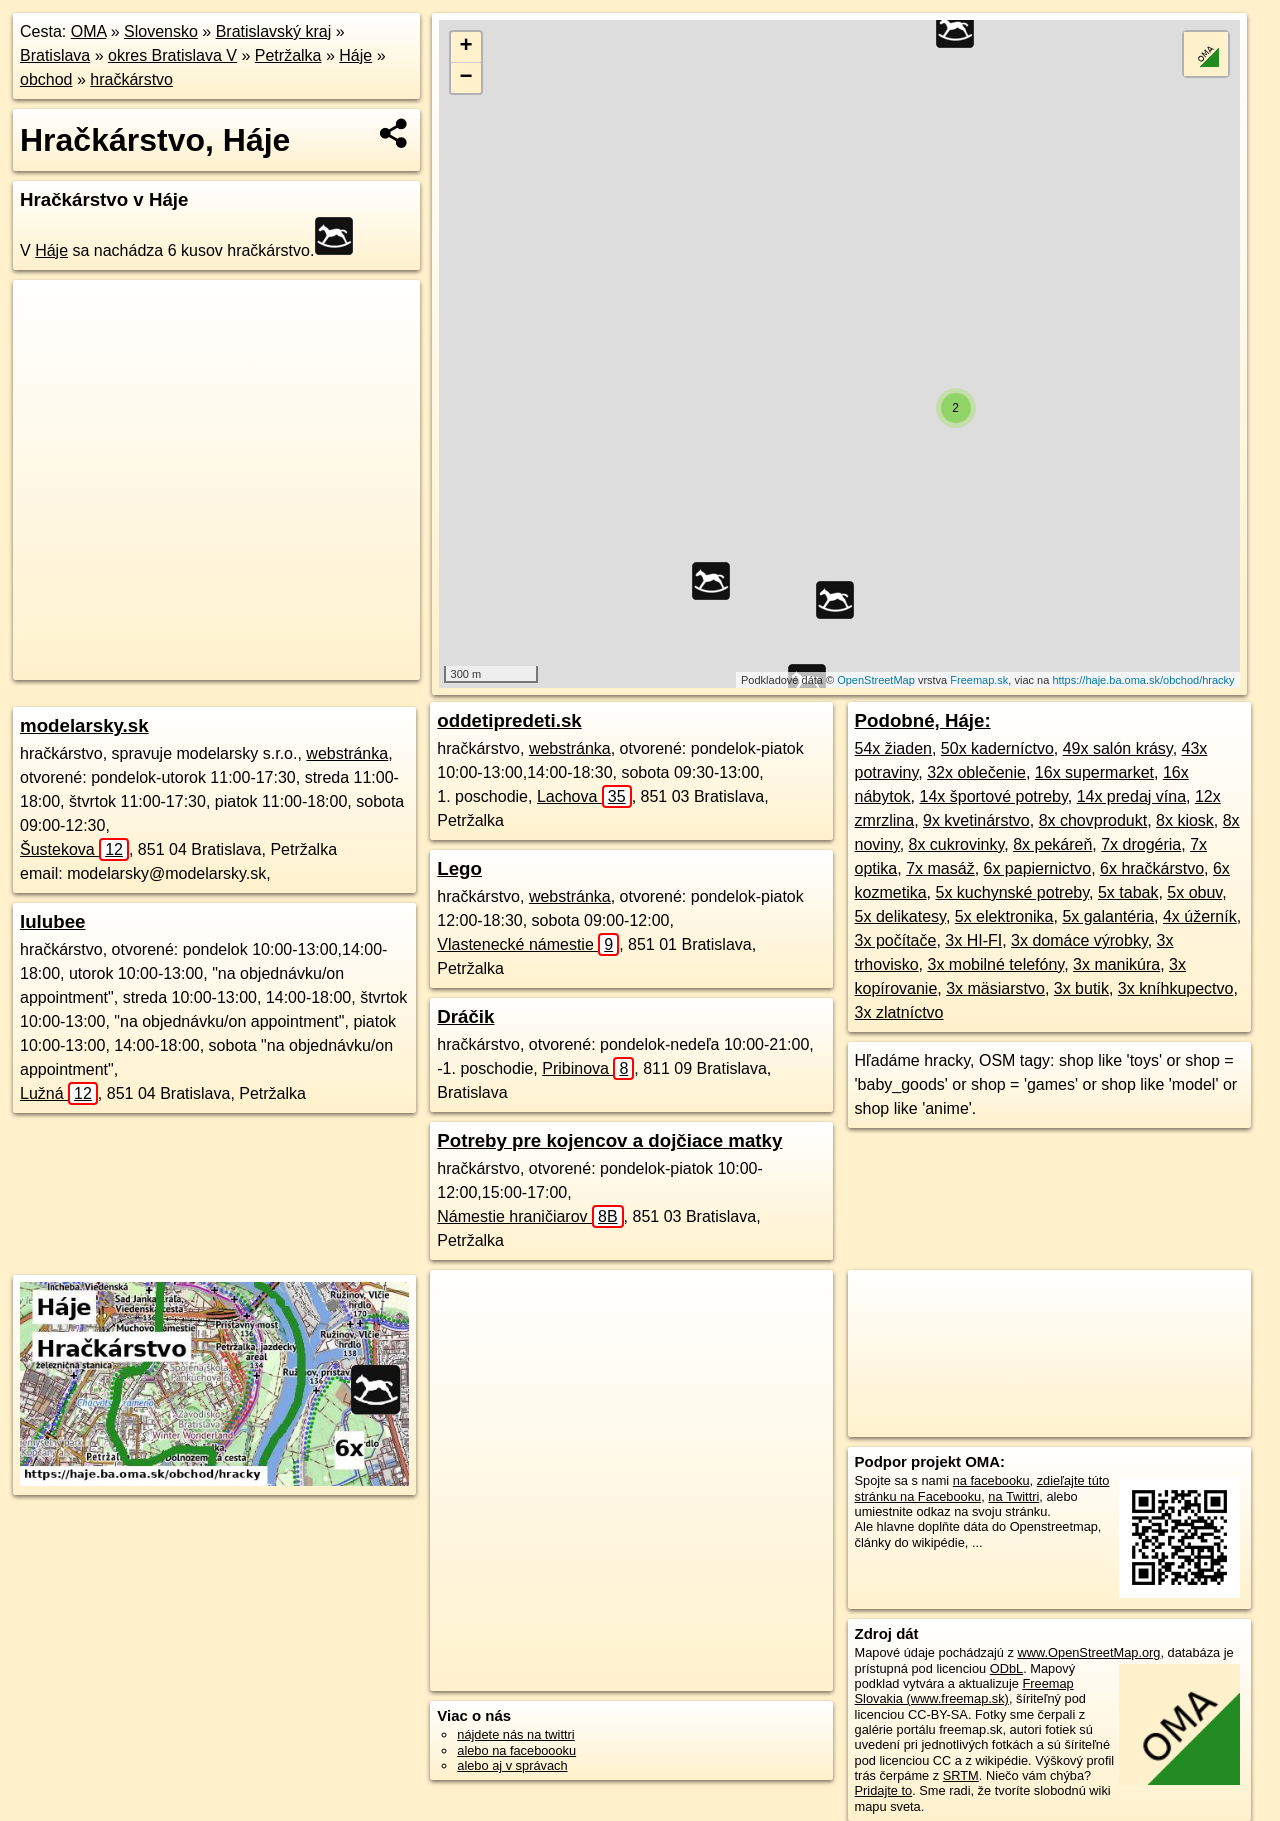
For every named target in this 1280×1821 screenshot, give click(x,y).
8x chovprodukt (1093, 820)
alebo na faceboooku (516, 1750)
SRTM (961, 1775)
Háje (355, 55)
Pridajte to (884, 1790)
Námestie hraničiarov (530, 1216)
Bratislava (55, 55)
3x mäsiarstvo (995, 988)
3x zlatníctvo (899, 1012)
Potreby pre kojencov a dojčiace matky (609, 1140)
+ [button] (466, 47)
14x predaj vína (1131, 796)
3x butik (1081, 988)
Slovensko (161, 31)
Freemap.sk (979, 680)
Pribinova (588, 1068)
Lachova (584, 796)
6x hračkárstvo (1152, 868)
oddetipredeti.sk (509, 720)
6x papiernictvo (1038, 868)
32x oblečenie (976, 772)
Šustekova (74, 849)
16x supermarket (1094, 772)
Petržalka (288, 55)
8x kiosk (1185, 820)
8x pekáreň (1052, 844)
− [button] (466, 78)
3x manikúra (1116, 964)
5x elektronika (1004, 916)
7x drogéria (1141, 844)
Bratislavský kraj (274, 31)
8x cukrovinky (957, 844)
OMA (89, 31)
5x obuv (1194, 892)
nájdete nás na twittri (515, 1734)
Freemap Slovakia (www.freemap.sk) (964, 1691)
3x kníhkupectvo (1176, 988)
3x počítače (896, 940)
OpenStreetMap (876, 680)
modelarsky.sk (84, 725)
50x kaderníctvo (997, 748)
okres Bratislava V (172, 55)
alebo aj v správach (512, 1765)
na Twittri (1013, 1496)
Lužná (59, 1093)
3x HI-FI (973, 940)
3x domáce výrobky (1079, 940)
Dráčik (465, 1016)
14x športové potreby (994, 796)
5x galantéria (1108, 916)
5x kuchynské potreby (1012, 892)
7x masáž (940, 868)
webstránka (347, 753)
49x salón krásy (1118, 748)
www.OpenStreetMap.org (1088, 1652)
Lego (459, 868)
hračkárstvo (131, 79)
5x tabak (1128, 892)
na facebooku (991, 1480)
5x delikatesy (900, 916)
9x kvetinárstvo (976, 820)
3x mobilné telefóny (995, 964)
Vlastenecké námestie (528, 944)
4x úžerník (1200, 916)
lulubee (52, 921)
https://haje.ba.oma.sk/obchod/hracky (1143, 680)
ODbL (1006, 1668)
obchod (46, 79)
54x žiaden (893, 748)
